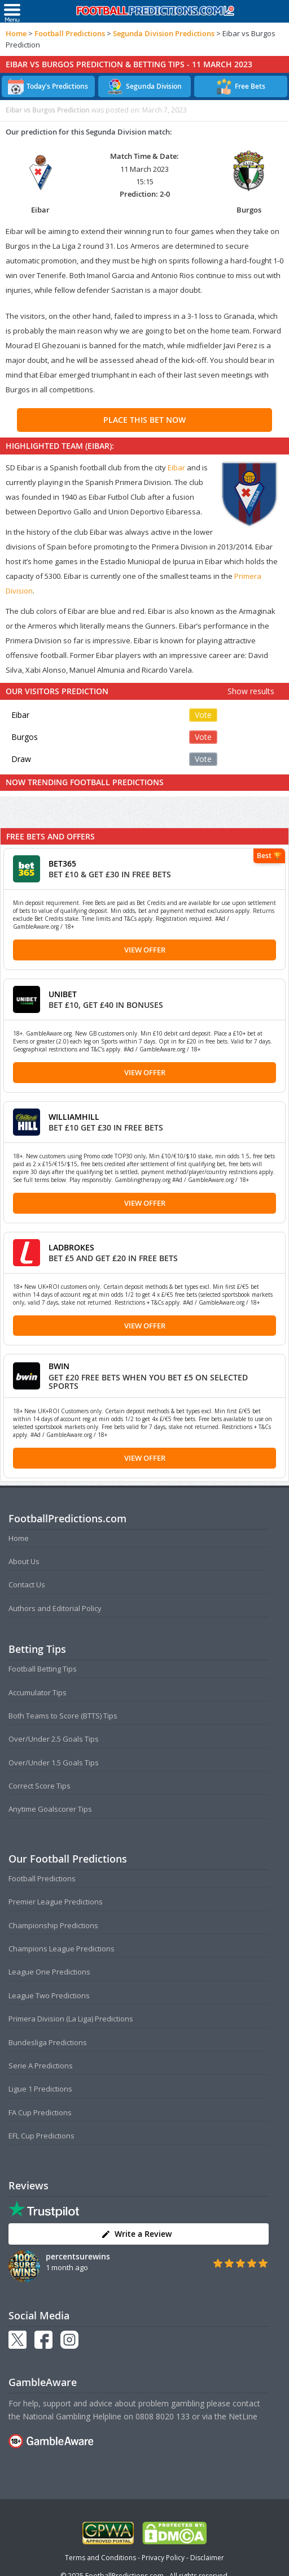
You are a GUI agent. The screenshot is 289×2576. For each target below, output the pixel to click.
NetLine (243, 2416)
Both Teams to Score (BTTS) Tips (62, 1716)
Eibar (176, 467)
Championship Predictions (53, 1925)
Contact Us (26, 1584)
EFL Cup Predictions (41, 2136)
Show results (250, 691)
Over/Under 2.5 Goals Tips (53, 1739)
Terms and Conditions (100, 2557)
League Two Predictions (49, 1995)
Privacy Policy (163, 2557)
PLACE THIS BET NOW (144, 419)
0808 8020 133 (162, 2416)
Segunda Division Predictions (163, 33)
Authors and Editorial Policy (55, 1608)
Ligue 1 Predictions (40, 2089)
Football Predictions (69, 33)
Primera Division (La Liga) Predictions (70, 2019)
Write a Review (136, 2233)
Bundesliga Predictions (47, 2042)
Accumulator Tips (37, 1692)
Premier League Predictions (55, 1902)
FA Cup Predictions (40, 2112)
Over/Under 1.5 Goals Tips (53, 1762)
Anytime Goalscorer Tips (50, 1809)
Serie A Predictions (40, 2065)
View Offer (144, 950)
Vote (203, 714)
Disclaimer (207, 2557)
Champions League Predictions (61, 1948)
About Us (24, 1561)
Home (16, 33)
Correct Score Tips (39, 1786)
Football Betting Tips (42, 1669)
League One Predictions (49, 1972)
